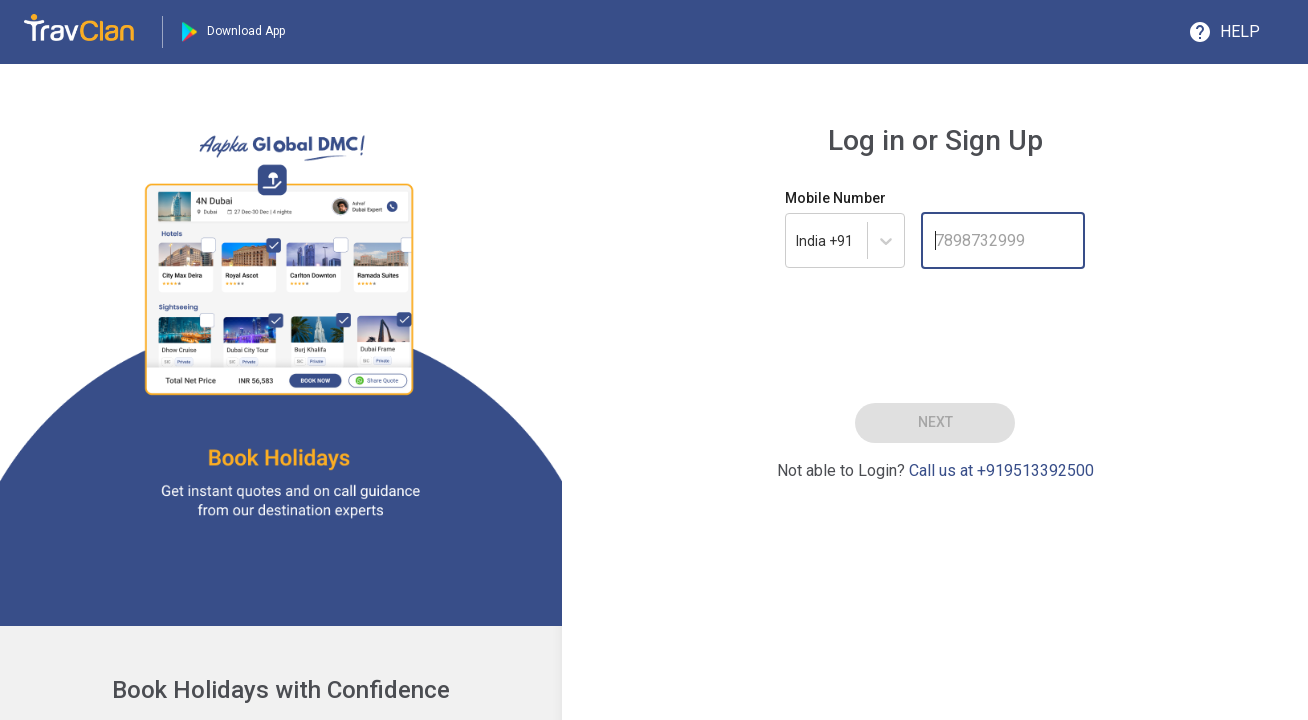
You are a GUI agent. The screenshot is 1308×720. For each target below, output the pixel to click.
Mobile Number (835, 198)
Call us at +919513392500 (1001, 470)
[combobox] (826, 241)
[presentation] (935, 332)
